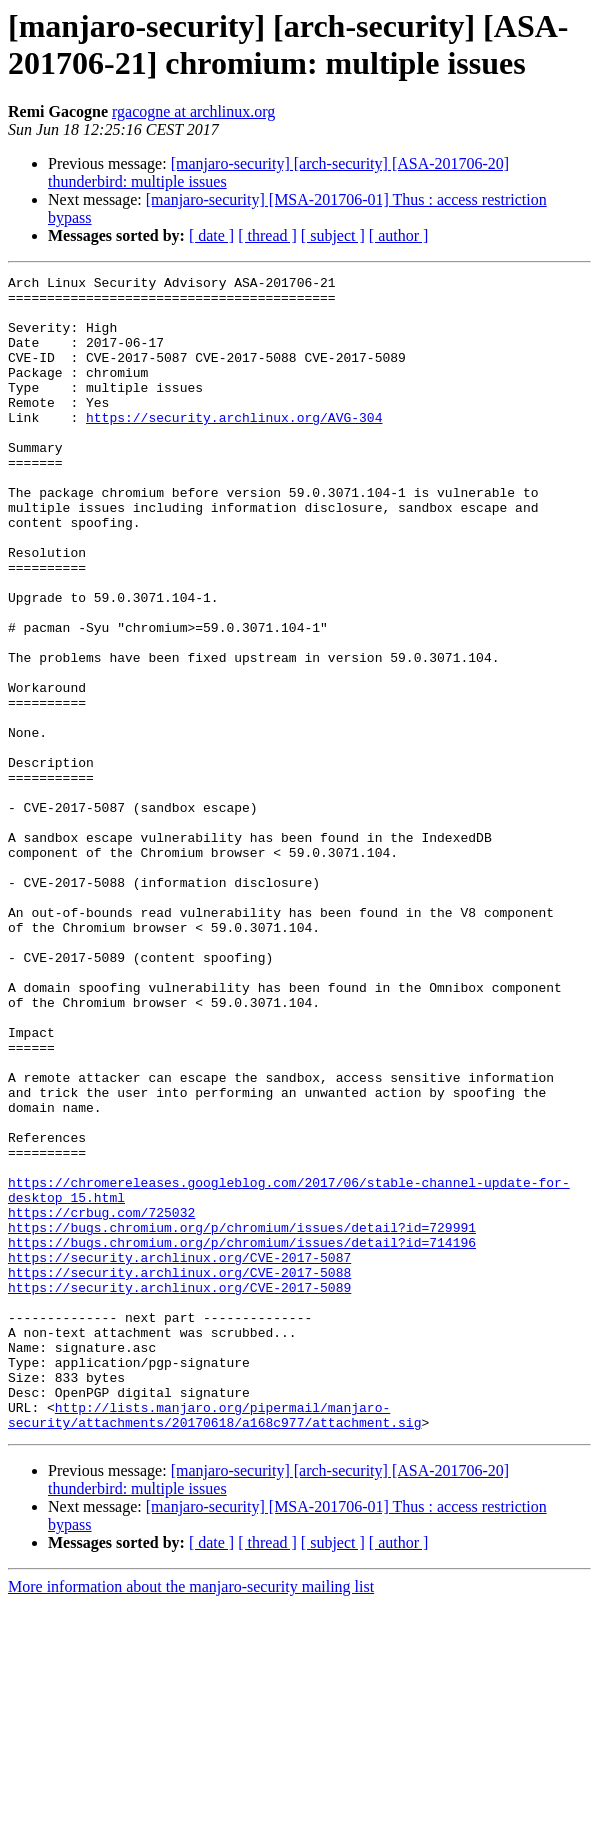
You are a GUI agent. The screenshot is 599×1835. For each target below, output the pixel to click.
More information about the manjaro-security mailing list (191, 1817)
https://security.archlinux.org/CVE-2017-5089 (179, 1491)
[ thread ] (267, 235)
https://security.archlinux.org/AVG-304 (234, 447)
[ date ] (211, 235)
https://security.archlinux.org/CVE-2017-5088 (179, 1473)
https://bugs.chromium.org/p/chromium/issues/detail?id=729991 (242, 1419)
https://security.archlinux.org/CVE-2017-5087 (179, 1455)
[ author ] (399, 235)
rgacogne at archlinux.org (193, 111)
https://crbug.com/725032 (101, 1401)
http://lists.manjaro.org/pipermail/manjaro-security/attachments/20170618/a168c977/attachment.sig (214, 1644)
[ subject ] (333, 235)
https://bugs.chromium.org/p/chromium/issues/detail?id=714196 (242, 1437)
